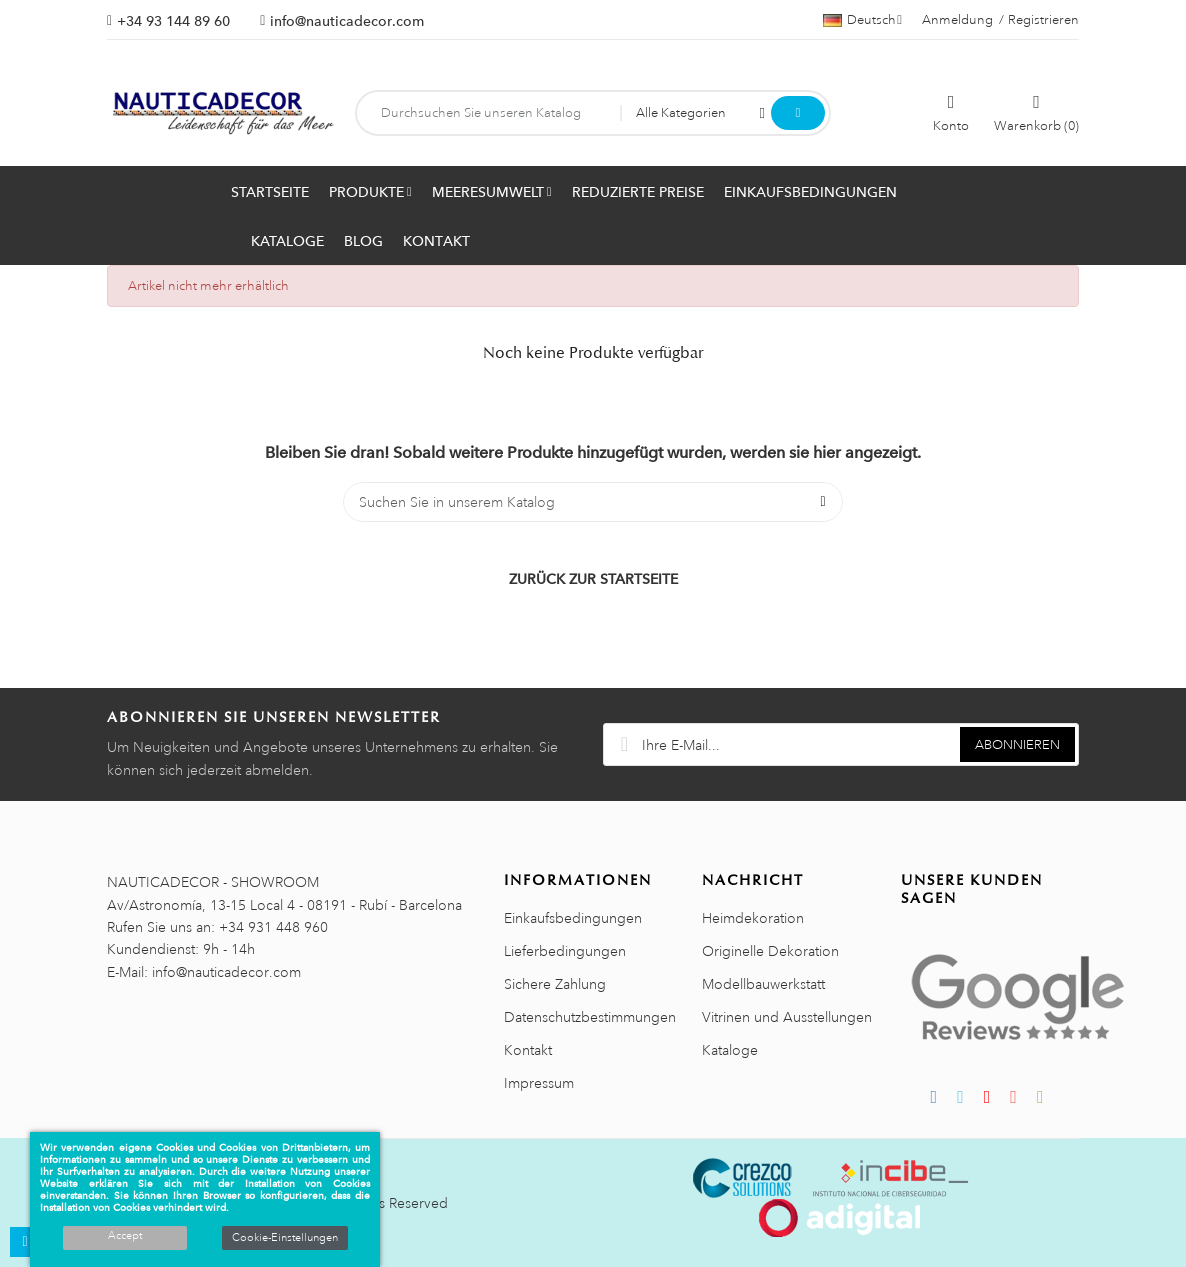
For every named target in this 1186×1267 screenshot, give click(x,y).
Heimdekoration (753, 918)
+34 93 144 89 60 (173, 21)
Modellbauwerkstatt (763, 984)
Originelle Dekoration (770, 951)
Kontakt (528, 1050)
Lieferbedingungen (565, 951)
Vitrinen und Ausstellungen (787, 1017)
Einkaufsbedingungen (573, 918)
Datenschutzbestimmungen (590, 1017)
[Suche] (593, 502)
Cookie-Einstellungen (285, 1238)
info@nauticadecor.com (347, 21)
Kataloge (730, 1050)
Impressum (539, 1083)
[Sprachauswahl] (862, 20)
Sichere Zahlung (555, 984)
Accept (125, 1236)
